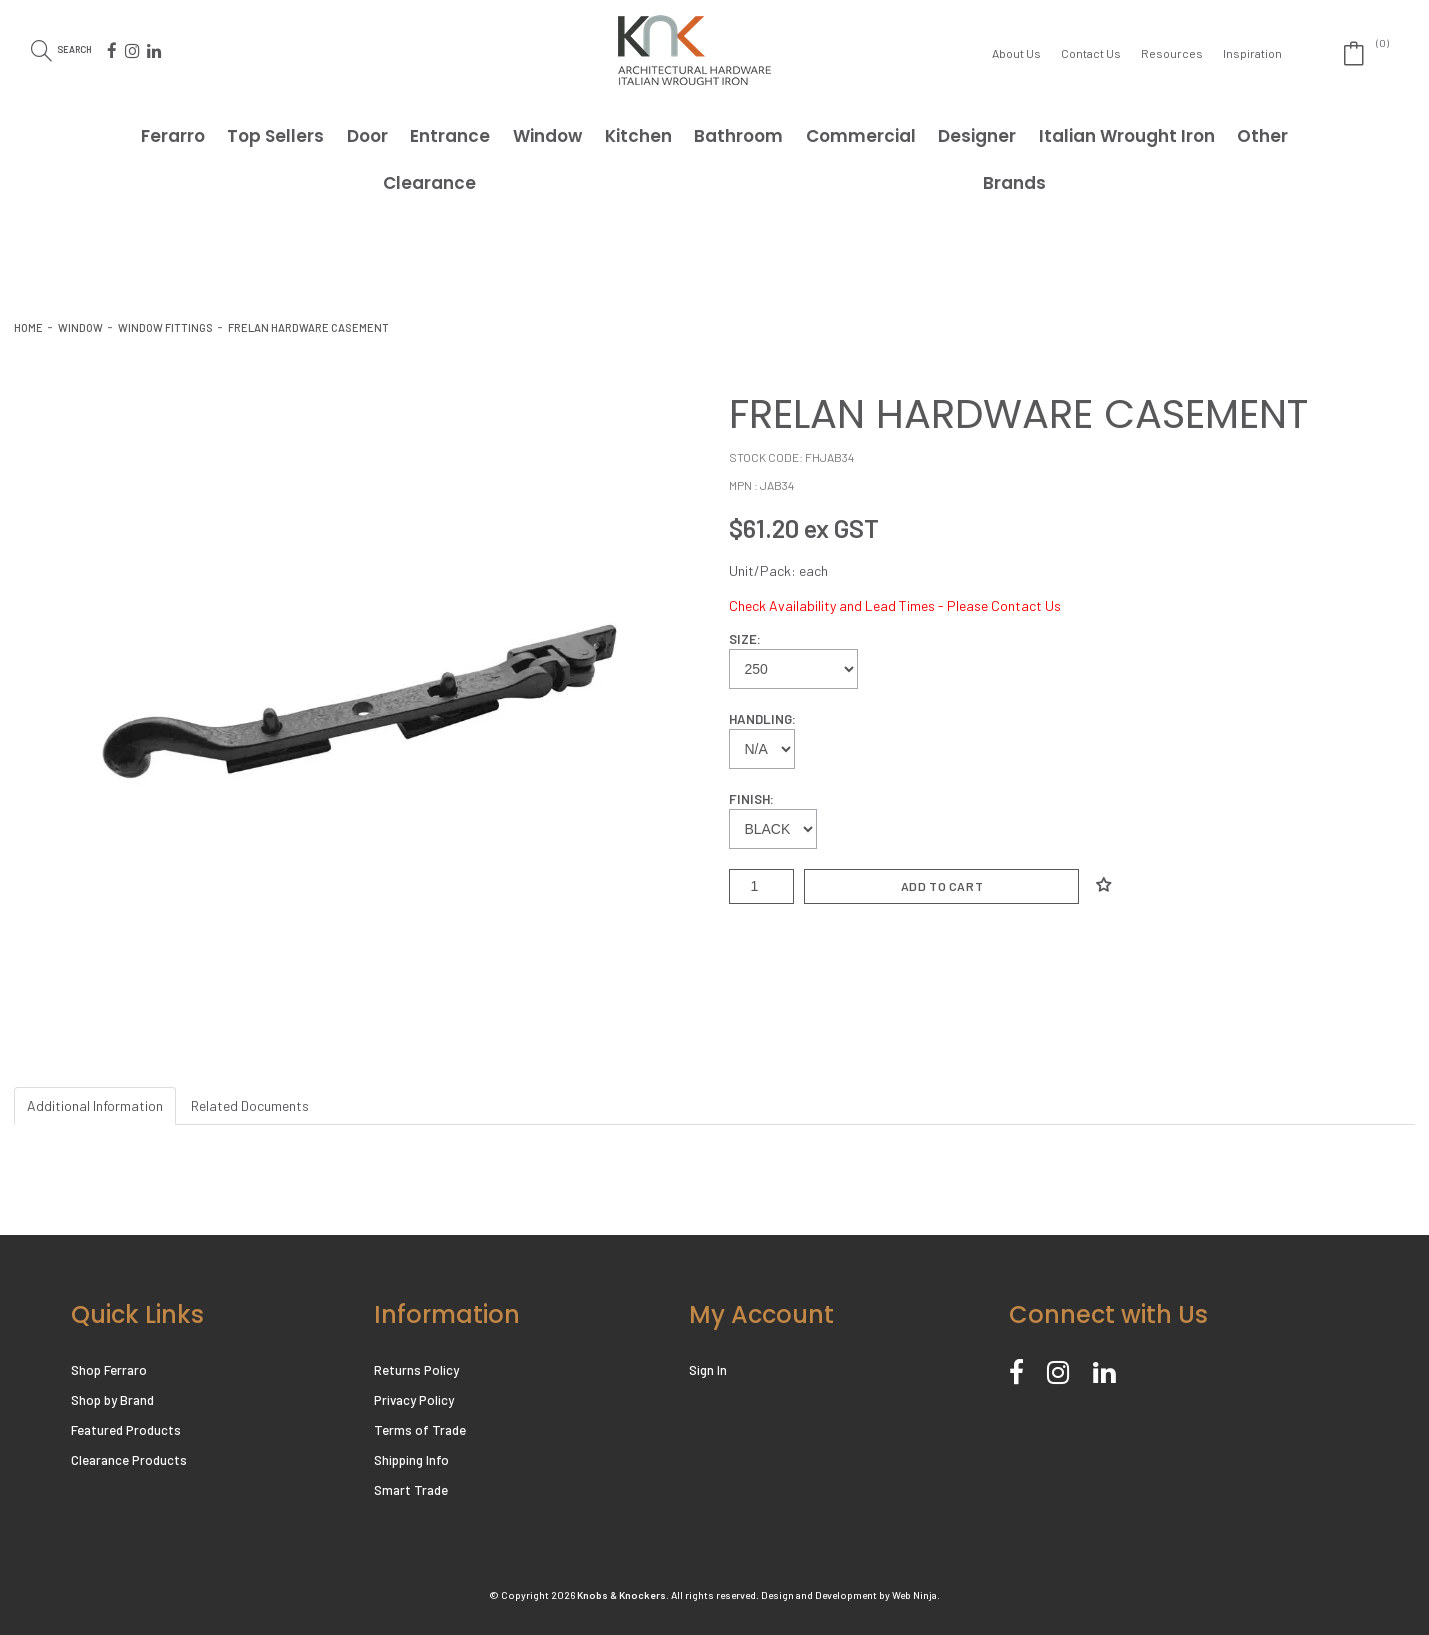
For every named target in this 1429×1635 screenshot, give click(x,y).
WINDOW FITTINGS (165, 327)
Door (367, 136)
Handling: (762, 719)
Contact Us (1091, 53)
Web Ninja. (916, 1595)
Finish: (751, 799)
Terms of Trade (419, 1430)
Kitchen (638, 136)
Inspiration (1252, 53)
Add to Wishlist (1103, 885)
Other (1262, 136)
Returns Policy (416, 1370)
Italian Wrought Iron (1127, 136)
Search (89, 48)
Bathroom (738, 136)
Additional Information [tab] (95, 1105)
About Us (1016, 53)
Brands (1014, 183)
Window (547, 136)
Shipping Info (411, 1460)
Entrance (450, 136)
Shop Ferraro (109, 1370)
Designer (977, 136)
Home (28, 327)
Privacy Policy (414, 1400)
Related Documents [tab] (250, 1105)
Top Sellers (275, 136)
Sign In (708, 1370)
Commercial (861, 136)
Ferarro (173, 136)
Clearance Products (129, 1460)
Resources (1172, 53)
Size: (745, 639)
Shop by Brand (112, 1400)
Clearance (429, 183)
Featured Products (126, 1430)
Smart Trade (410, 1490)
